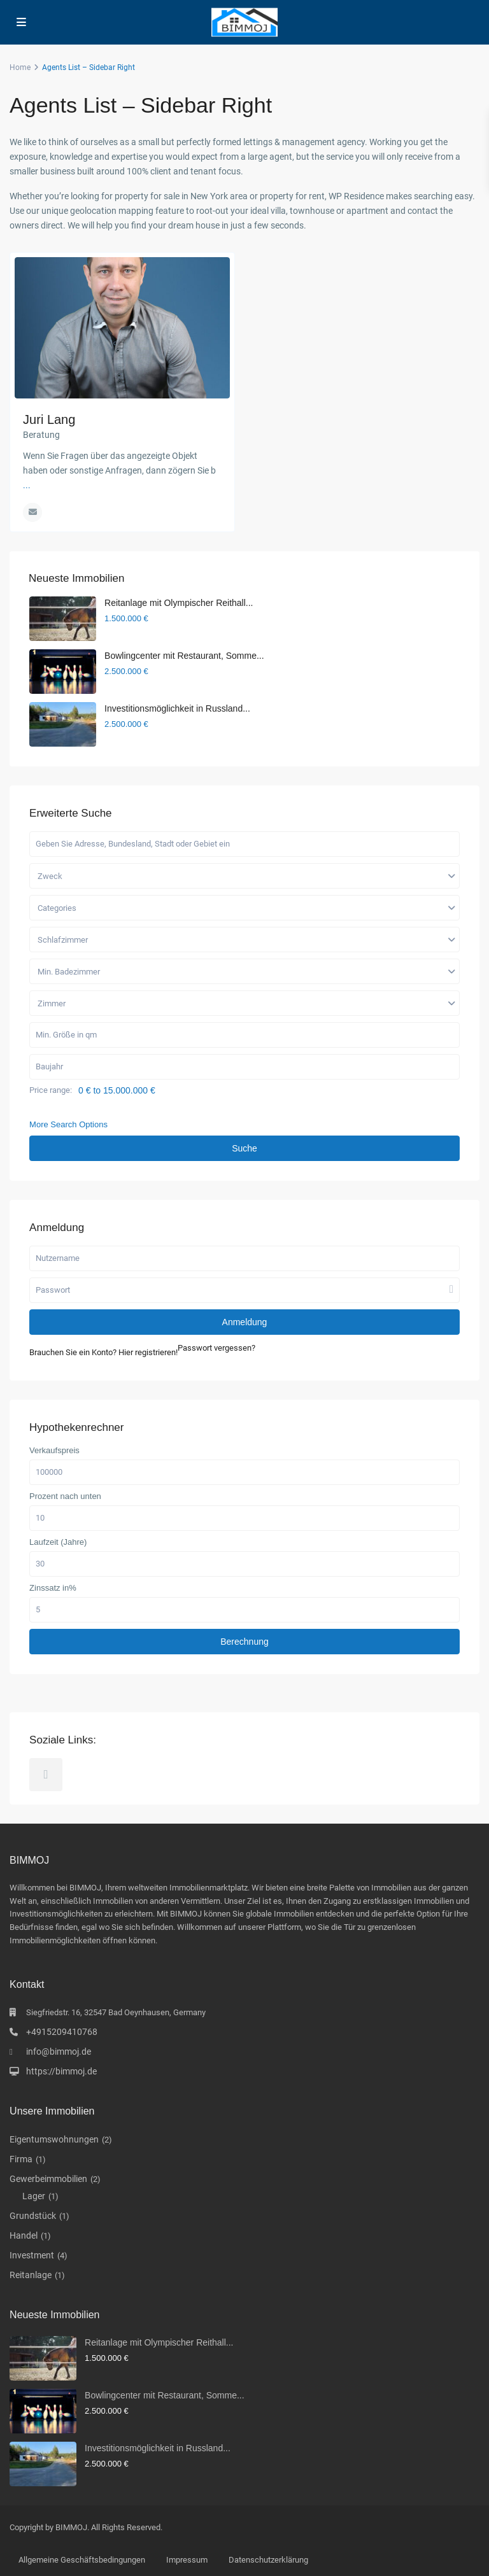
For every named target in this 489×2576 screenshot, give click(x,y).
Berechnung (244, 1641)
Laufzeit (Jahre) (58, 1542)
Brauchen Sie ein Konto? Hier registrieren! (103, 1352)
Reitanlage (31, 2275)
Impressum (187, 2560)
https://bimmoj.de (61, 2071)
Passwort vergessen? (216, 1348)
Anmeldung (244, 1322)
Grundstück (33, 2216)
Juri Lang (49, 419)
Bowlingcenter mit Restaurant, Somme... (184, 656)
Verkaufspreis (54, 1450)
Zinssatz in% (52, 1588)
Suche (244, 1148)
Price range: (50, 1090)
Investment (32, 2255)
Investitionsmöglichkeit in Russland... (177, 708)
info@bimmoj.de (58, 2051)
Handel (24, 2235)
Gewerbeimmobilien (48, 2179)
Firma (21, 2159)
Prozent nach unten (65, 1496)
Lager (33, 2196)
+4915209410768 (61, 2032)
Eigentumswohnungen (54, 2139)
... (27, 485)
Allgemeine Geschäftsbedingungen (81, 2560)
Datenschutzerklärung (268, 2560)
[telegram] (45, 1774)
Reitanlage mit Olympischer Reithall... (178, 603)
